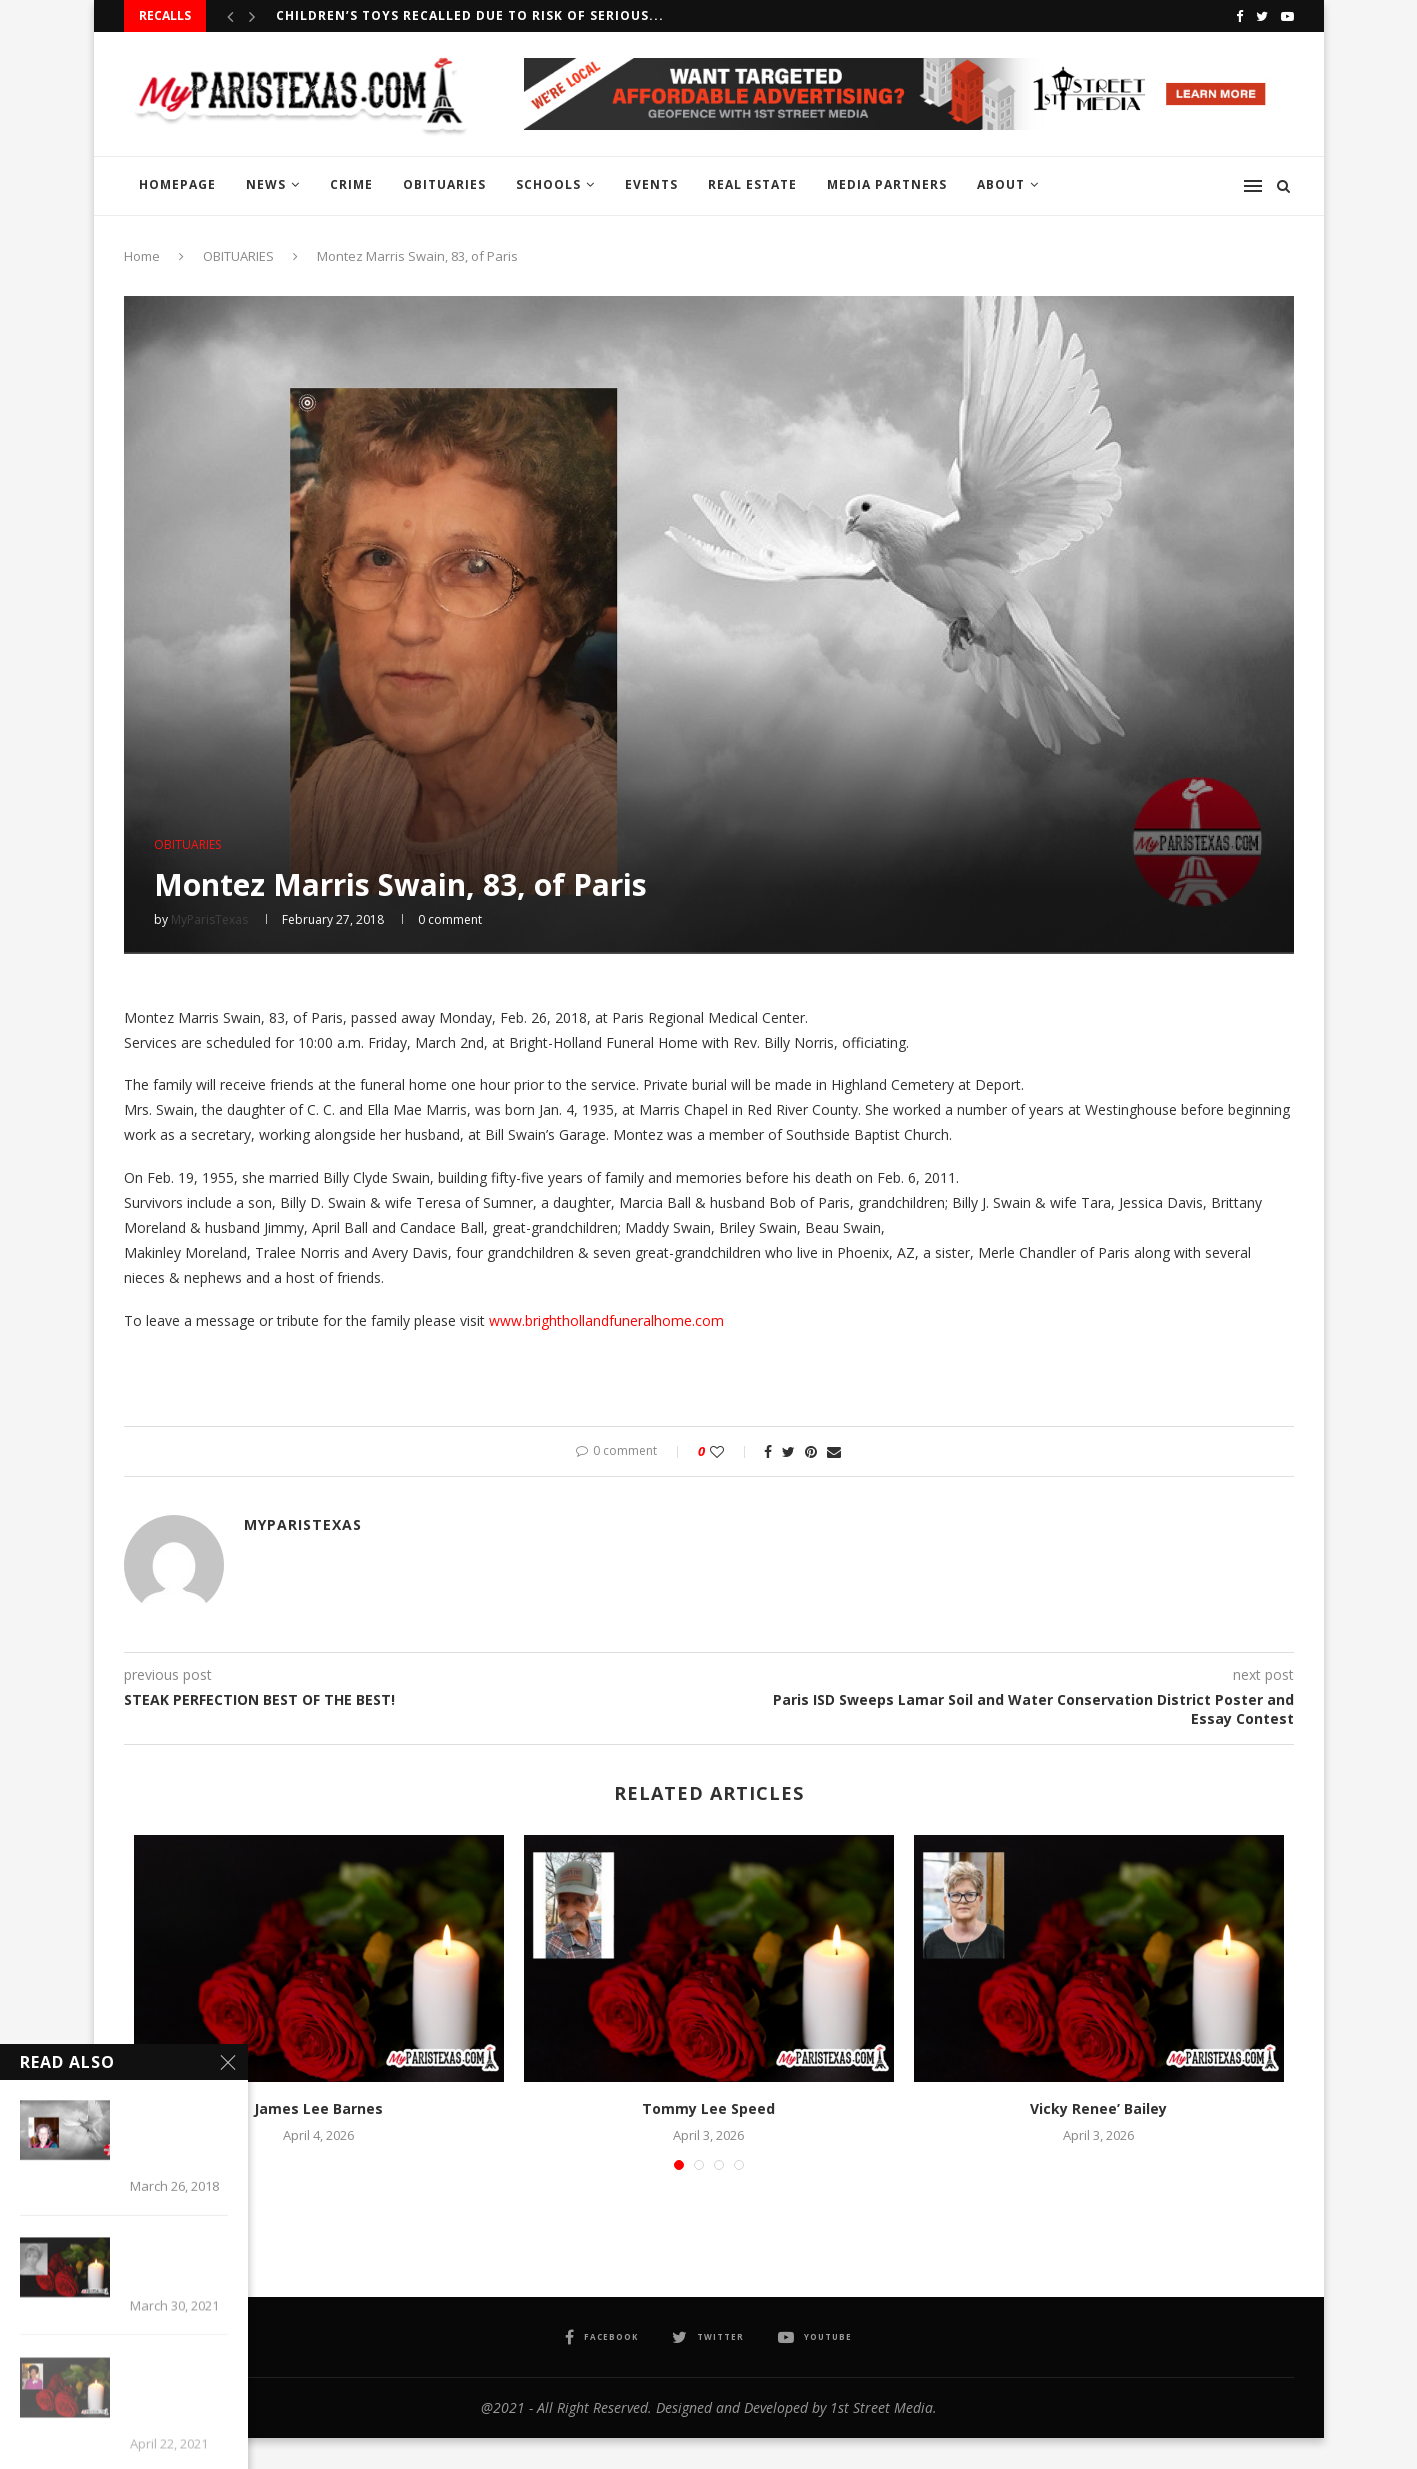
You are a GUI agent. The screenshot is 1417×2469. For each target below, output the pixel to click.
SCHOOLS (548, 184)
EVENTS (651, 184)
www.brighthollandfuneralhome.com (606, 1320)
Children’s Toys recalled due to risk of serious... (470, 15)
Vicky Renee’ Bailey (1098, 2108)
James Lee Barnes (318, 2108)
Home (142, 256)
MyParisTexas (209, 919)
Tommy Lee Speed (708, 2108)
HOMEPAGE (177, 184)
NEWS (266, 184)
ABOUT (1001, 184)
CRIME (351, 184)
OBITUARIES (444, 184)
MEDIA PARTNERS (887, 184)
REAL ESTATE (752, 184)
